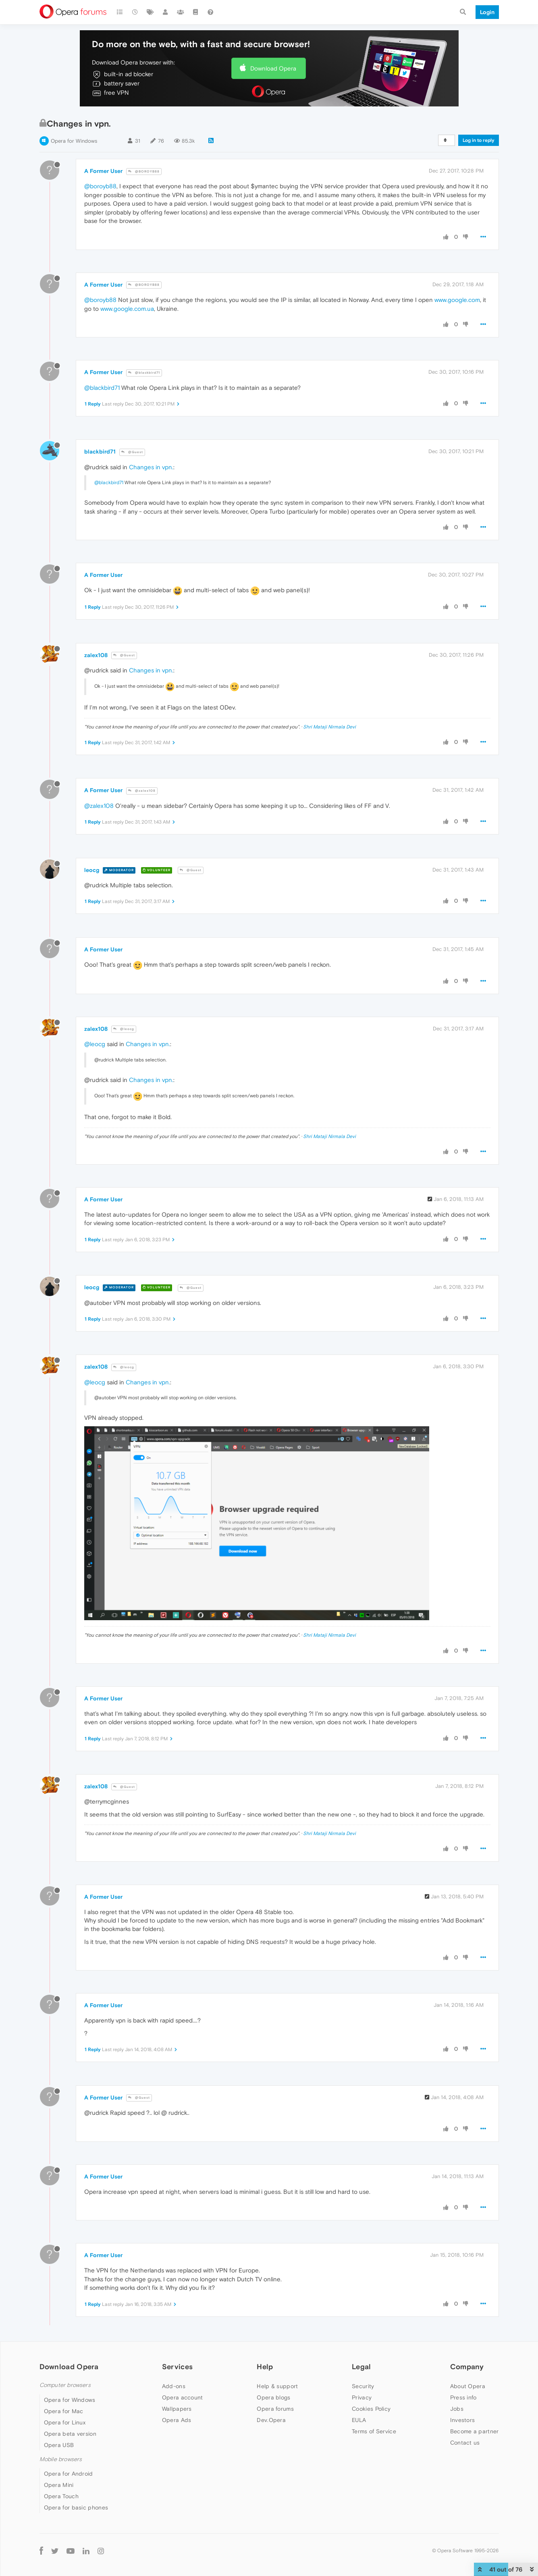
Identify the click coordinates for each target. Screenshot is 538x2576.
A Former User (103, 171)
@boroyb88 (100, 186)
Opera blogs (273, 2397)
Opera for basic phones (76, 2507)
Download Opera (273, 68)
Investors (462, 2420)
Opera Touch (61, 2496)
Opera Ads (176, 2420)
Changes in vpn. (151, 467)
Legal (361, 2366)
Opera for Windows (74, 141)
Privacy (362, 2397)
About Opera (467, 2386)
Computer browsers (65, 2385)
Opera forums (275, 2408)
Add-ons (173, 2386)
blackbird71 (100, 451)
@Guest (132, 452)
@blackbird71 (144, 373)
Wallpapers (177, 2408)
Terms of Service (374, 2431)
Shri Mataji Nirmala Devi (329, 727)
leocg (91, 870)
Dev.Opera (271, 2420)
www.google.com (457, 299)
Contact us (465, 2442)
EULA (359, 2420)
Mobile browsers (60, 2459)
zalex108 (96, 655)
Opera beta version (70, 2433)
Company (467, 2366)
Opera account (182, 2397)
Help (265, 2366)
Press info (463, 2397)
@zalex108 (142, 791)
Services (177, 2366)
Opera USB (59, 2445)
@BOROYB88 (144, 171)
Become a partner (474, 2431)
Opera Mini (59, 2485)
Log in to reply (478, 140)
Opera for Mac (63, 2411)
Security (363, 2386)
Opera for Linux (65, 2422)
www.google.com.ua (127, 308)
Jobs (456, 2408)
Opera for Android (68, 2473)
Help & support (277, 2386)
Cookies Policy (371, 2408)
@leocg (123, 1029)
